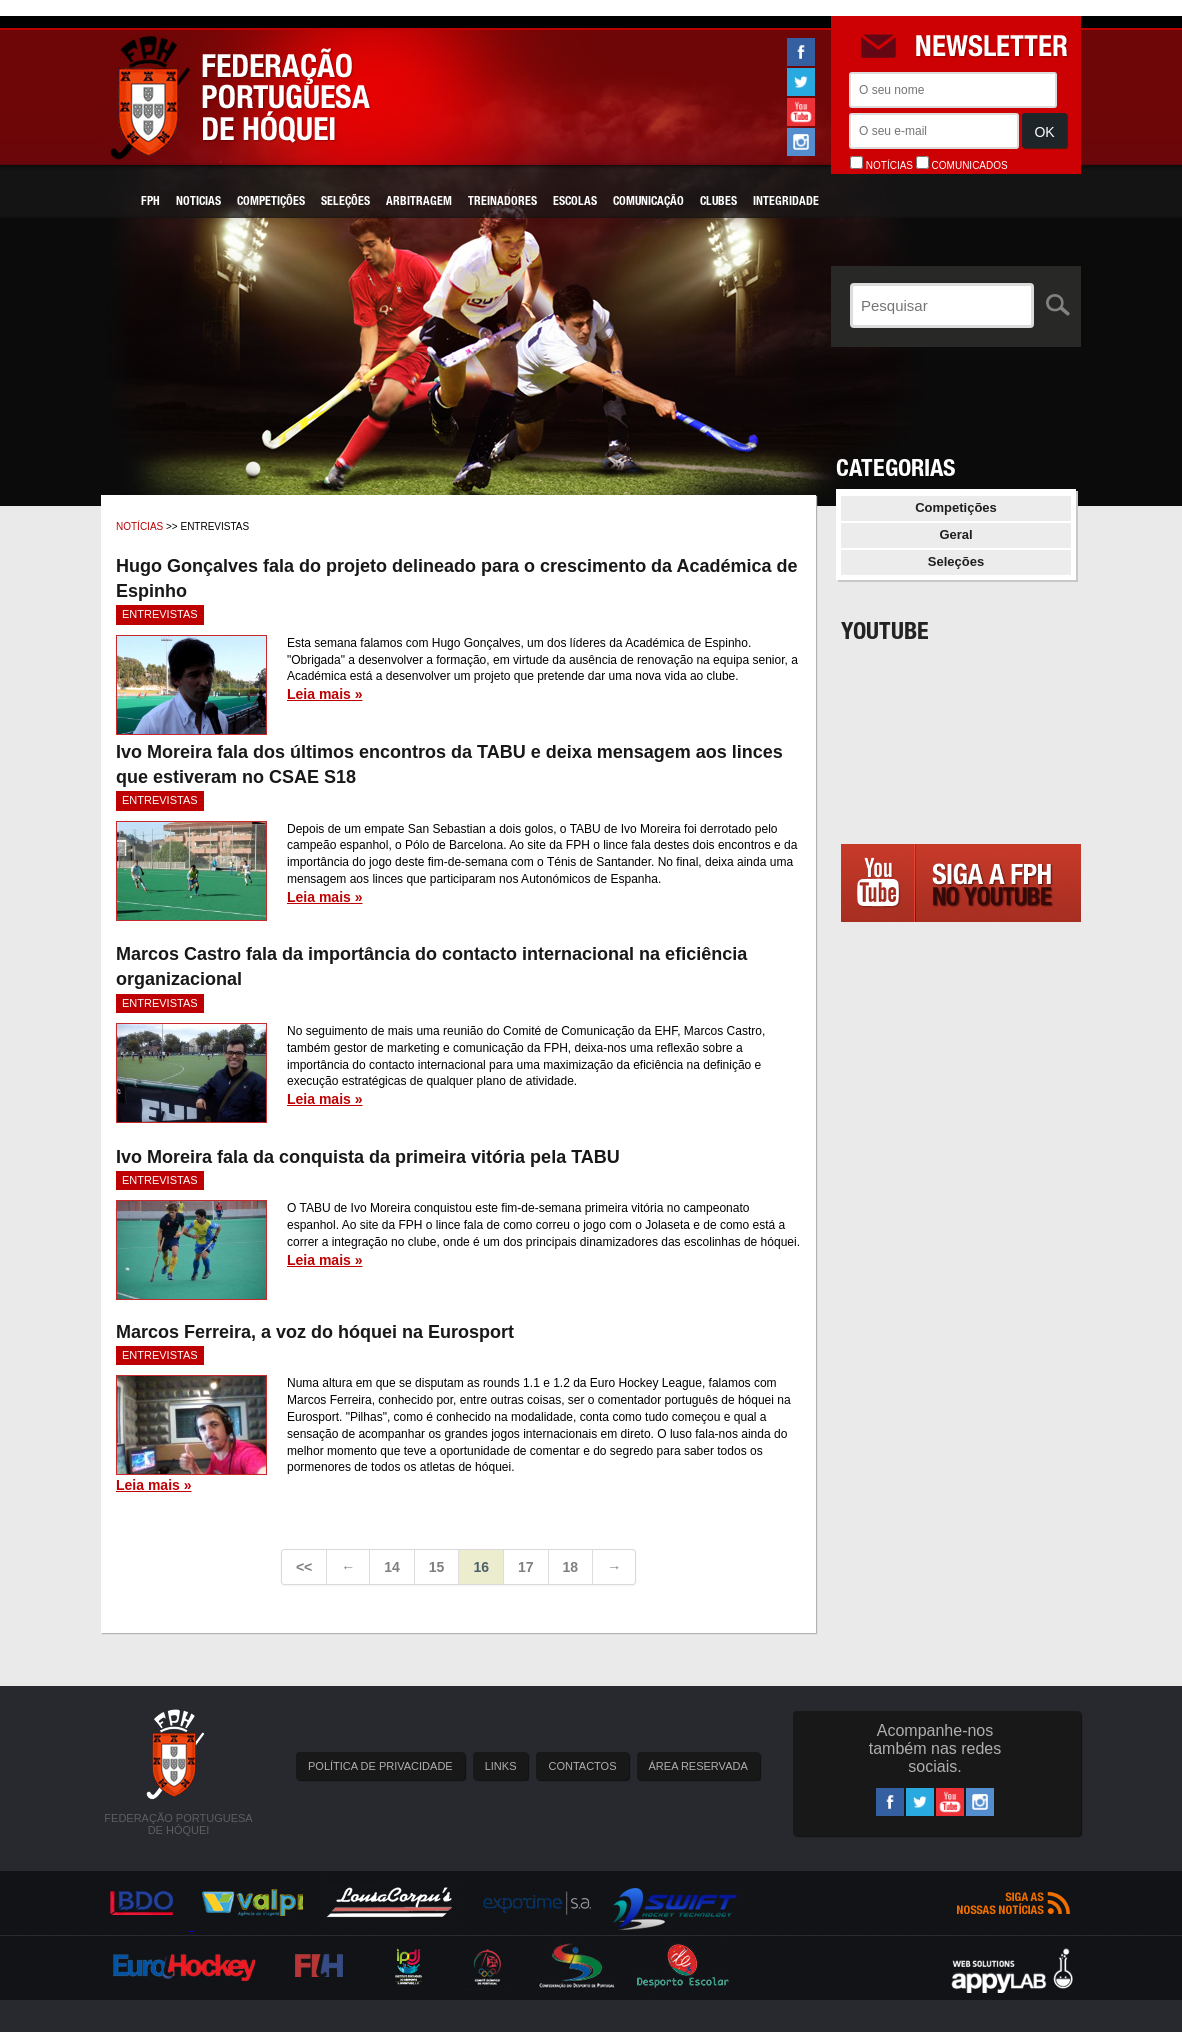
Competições (271, 202)
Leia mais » (325, 694)
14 (392, 1567)
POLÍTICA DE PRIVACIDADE (380, 1766)
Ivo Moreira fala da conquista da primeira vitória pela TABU (368, 1157)
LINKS (501, 1766)
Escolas (575, 202)
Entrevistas (160, 614)
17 (526, 1567)
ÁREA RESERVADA (698, 1766)
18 (571, 1567)
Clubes (718, 202)
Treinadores (502, 202)
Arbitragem (419, 202)
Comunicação (648, 202)
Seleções (345, 202)
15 (437, 1567)
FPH (150, 202)
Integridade (786, 202)
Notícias (139, 526)
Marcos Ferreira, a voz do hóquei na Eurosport (315, 1332)
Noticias (198, 202)
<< (304, 1567)
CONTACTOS (582, 1766)
